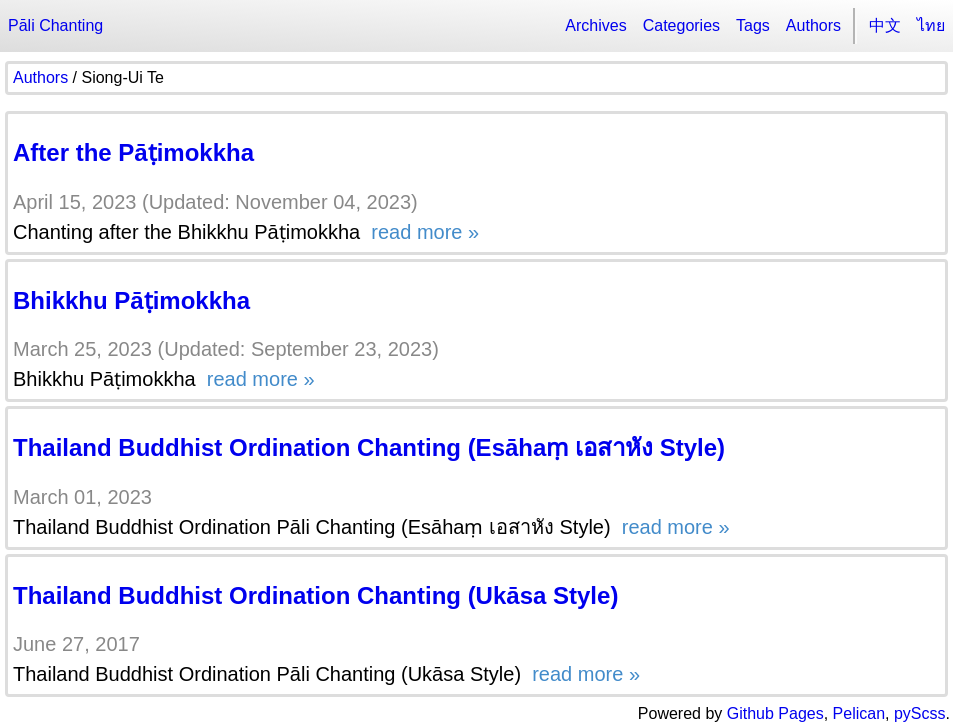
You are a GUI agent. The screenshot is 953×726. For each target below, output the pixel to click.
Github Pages (775, 713)
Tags (753, 25)
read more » (422, 232)
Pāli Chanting (55, 25)
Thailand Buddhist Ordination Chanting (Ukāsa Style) (315, 595)
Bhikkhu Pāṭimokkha (131, 300)
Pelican (859, 713)
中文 (885, 25)
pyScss (920, 713)
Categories (681, 25)
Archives (595, 25)
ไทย (931, 25)
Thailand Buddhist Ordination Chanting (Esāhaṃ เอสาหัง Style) (369, 447)
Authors (813, 25)
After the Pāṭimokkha (133, 152)
